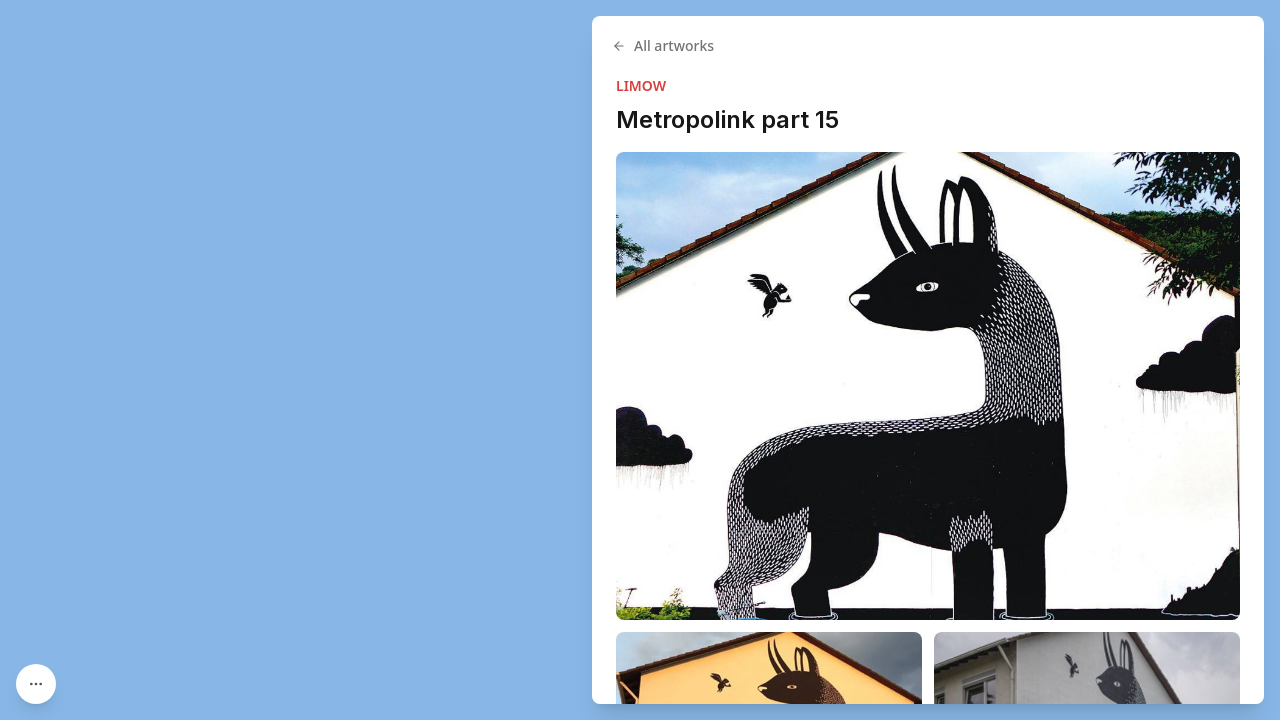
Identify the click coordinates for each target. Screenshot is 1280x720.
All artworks (663, 45)
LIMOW (641, 85)
